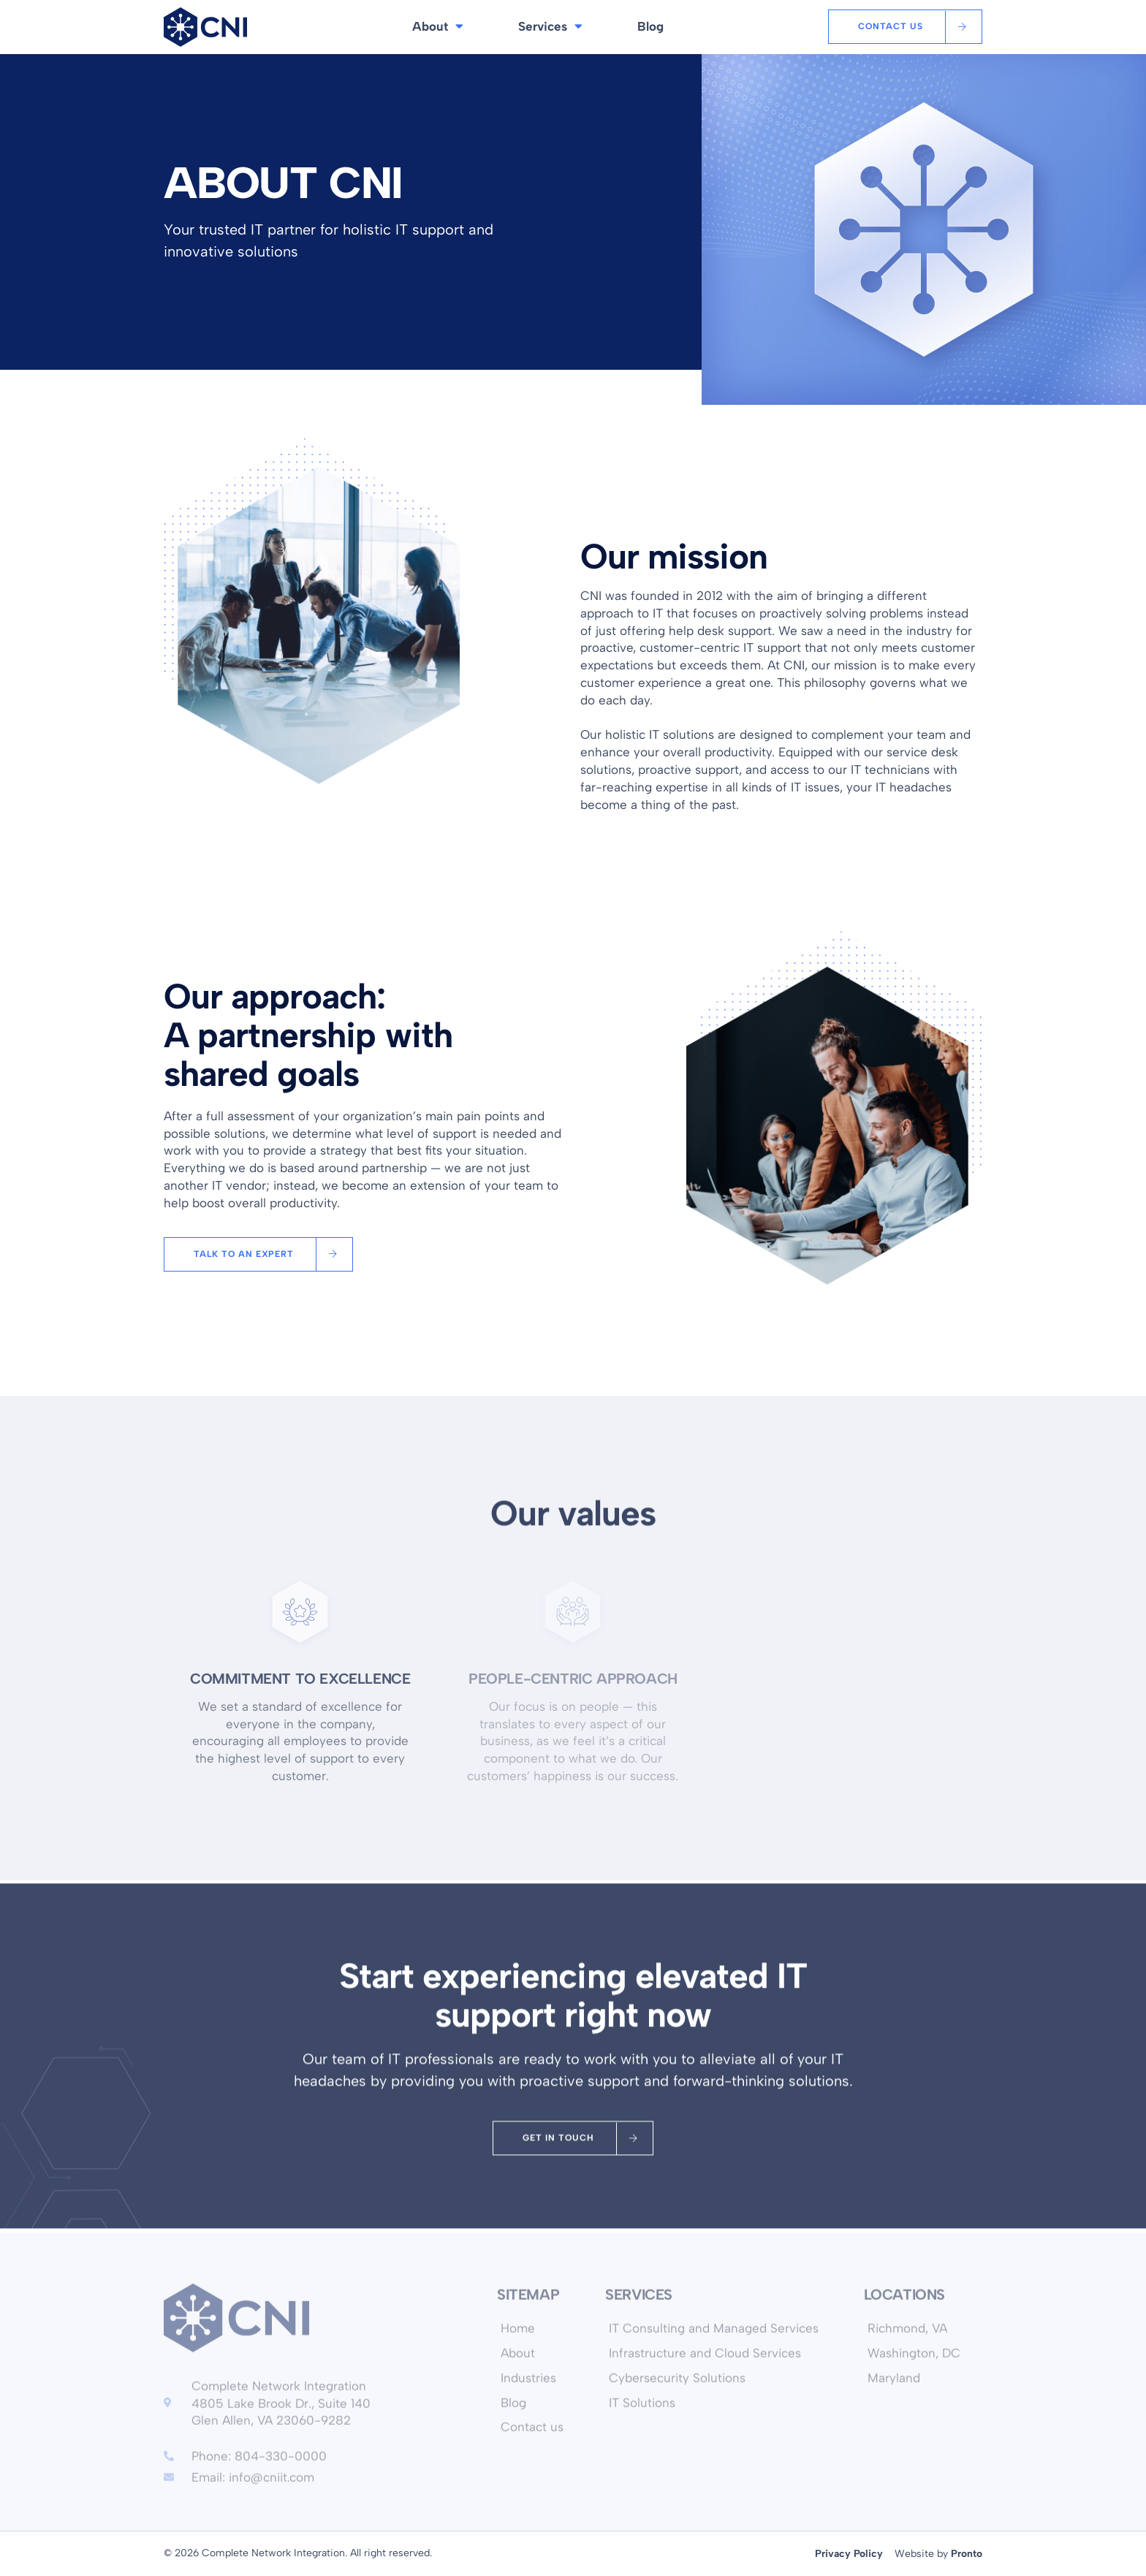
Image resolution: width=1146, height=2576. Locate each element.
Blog (650, 26)
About (437, 26)
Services (550, 26)
